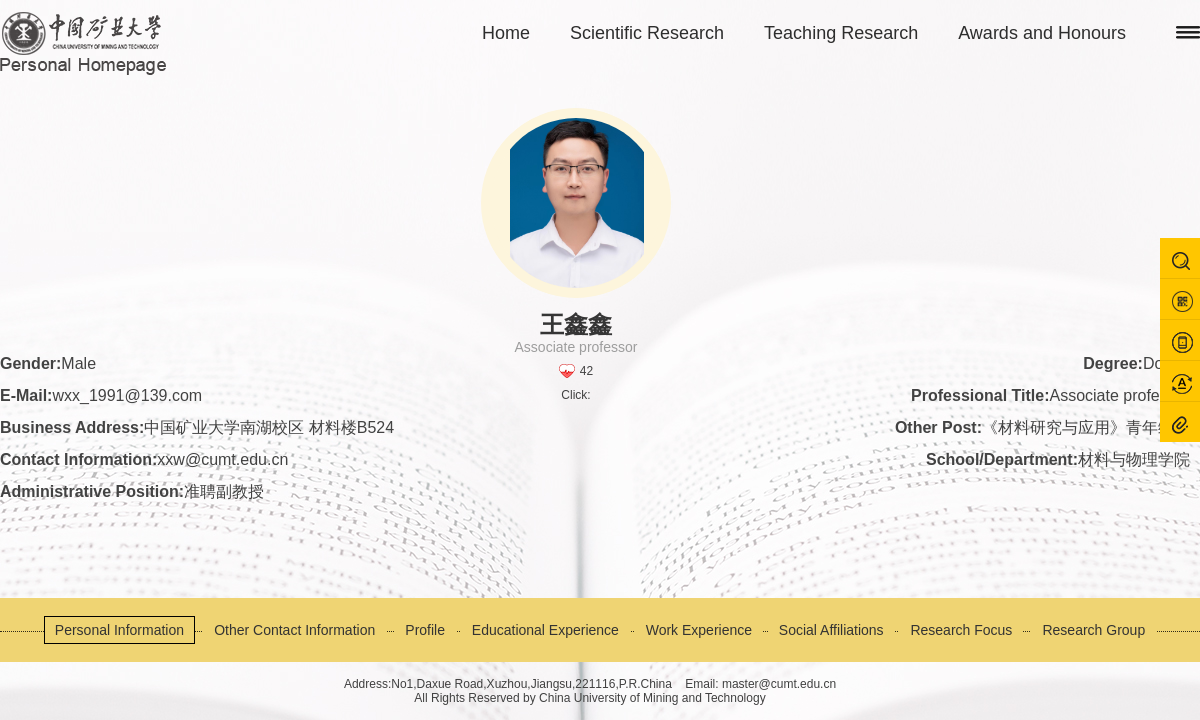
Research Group (1093, 630)
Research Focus (961, 630)
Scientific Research (647, 33)
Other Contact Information (294, 630)
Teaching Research (841, 33)
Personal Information (119, 630)
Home (506, 33)
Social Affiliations (831, 630)
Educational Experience (545, 630)
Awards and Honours (1042, 33)
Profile (425, 630)
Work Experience (699, 630)
